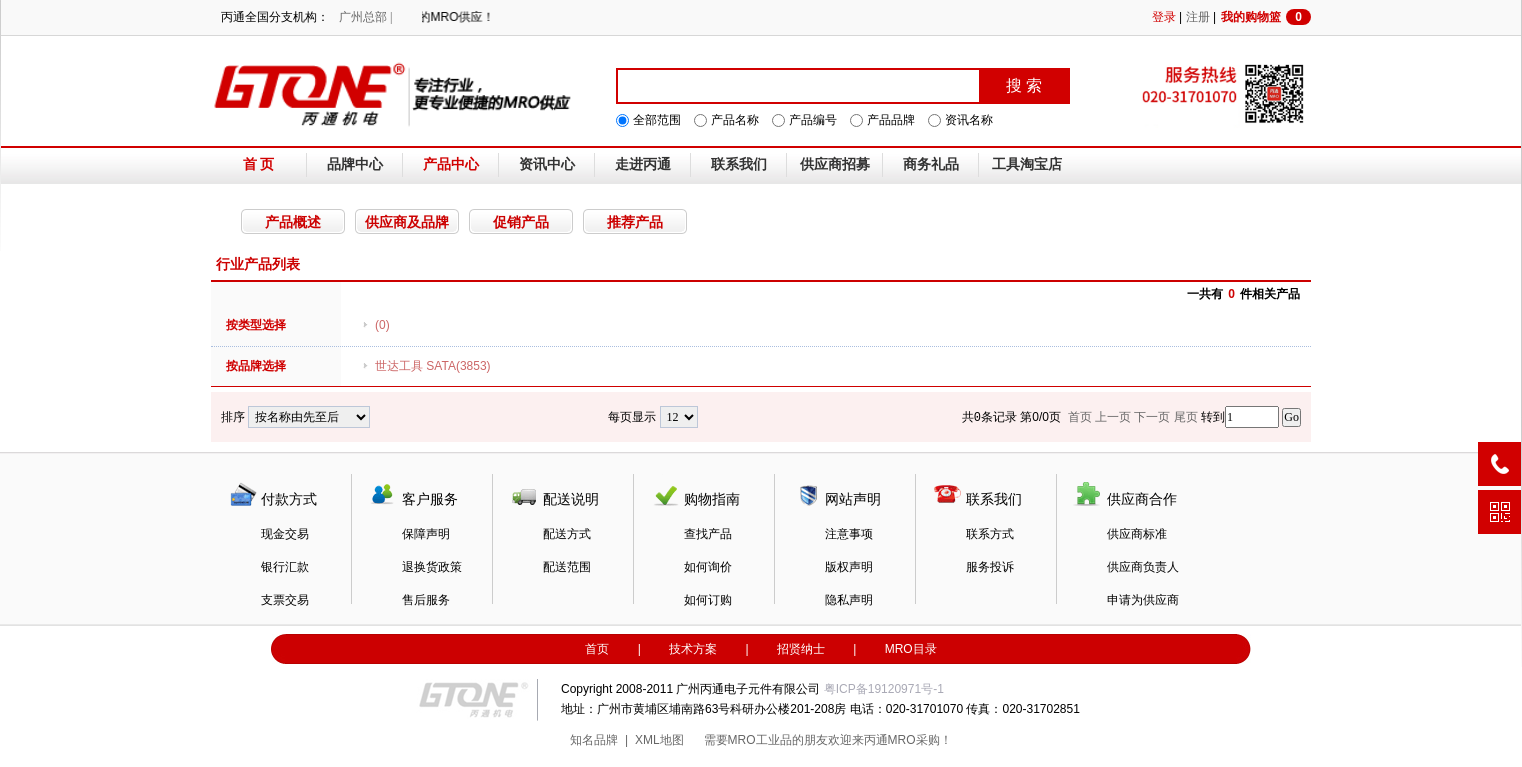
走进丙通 (643, 164)
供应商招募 (835, 164)
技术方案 (693, 649)
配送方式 (567, 534)
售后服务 (426, 600)
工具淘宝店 (1027, 164)
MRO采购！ (920, 740)
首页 (597, 649)
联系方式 (990, 534)
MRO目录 (911, 649)
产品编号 (813, 120)
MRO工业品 (760, 740)
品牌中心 (355, 164)
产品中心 (451, 164)
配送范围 (567, 567)
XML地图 (659, 740)
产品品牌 (891, 120)
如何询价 (708, 567)
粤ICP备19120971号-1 (884, 689)
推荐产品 (635, 222)
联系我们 (739, 164)
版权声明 (849, 567)
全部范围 (657, 120)
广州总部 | (365, 17)
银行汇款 (285, 567)
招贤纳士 (801, 649)
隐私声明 (849, 600)
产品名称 (735, 120)
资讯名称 (969, 120)
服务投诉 (990, 567)
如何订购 (708, 600)
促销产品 (521, 222)
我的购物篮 (1266, 17)
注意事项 (849, 534)
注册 (1198, 17)
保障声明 (426, 534)
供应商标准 (1137, 534)
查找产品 (708, 534)
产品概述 (293, 222)
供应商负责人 (1143, 567)
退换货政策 (432, 567)
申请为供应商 (1143, 600)
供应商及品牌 (407, 222)
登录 (1164, 17)
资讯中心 (547, 164)
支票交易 (285, 600)
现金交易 (285, 534)
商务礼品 (931, 164)
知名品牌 (594, 740)
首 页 (259, 164)
